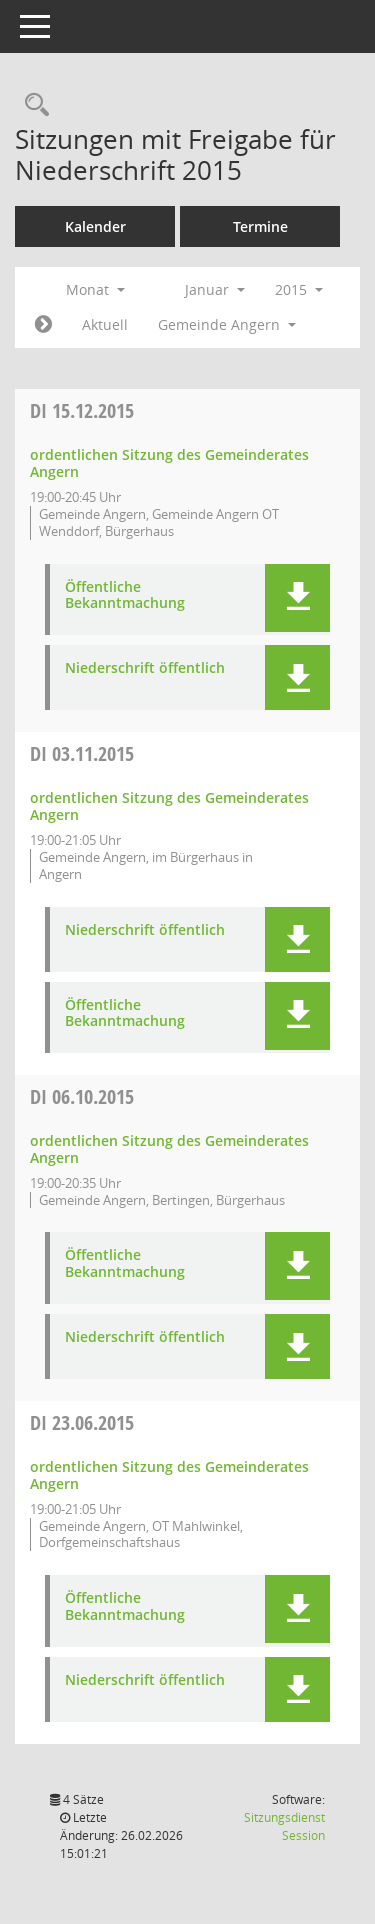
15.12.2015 (82, 410)
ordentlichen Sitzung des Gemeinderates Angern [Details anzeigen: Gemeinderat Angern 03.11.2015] (169, 806)
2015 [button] (299, 289)
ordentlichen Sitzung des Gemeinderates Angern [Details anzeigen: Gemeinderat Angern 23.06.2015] (169, 1475)
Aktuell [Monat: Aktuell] (105, 324)
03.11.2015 (82, 753)
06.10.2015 (82, 1096)
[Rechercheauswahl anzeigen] (32, 105)
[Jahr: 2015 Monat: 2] (43, 325)
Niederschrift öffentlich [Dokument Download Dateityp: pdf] (145, 668)
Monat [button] (95, 289)
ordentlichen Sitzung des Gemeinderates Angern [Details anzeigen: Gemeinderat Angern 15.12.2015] (169, 463)
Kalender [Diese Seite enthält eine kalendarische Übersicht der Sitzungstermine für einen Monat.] (95, 226)
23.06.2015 (82, 1422)
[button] (297, 598)
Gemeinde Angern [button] (227, 324)
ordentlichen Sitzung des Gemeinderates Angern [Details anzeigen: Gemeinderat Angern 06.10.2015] (169, 1149)
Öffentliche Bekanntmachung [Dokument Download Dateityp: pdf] (125, 596)
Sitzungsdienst (284, 1826)
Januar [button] (215, 289)
